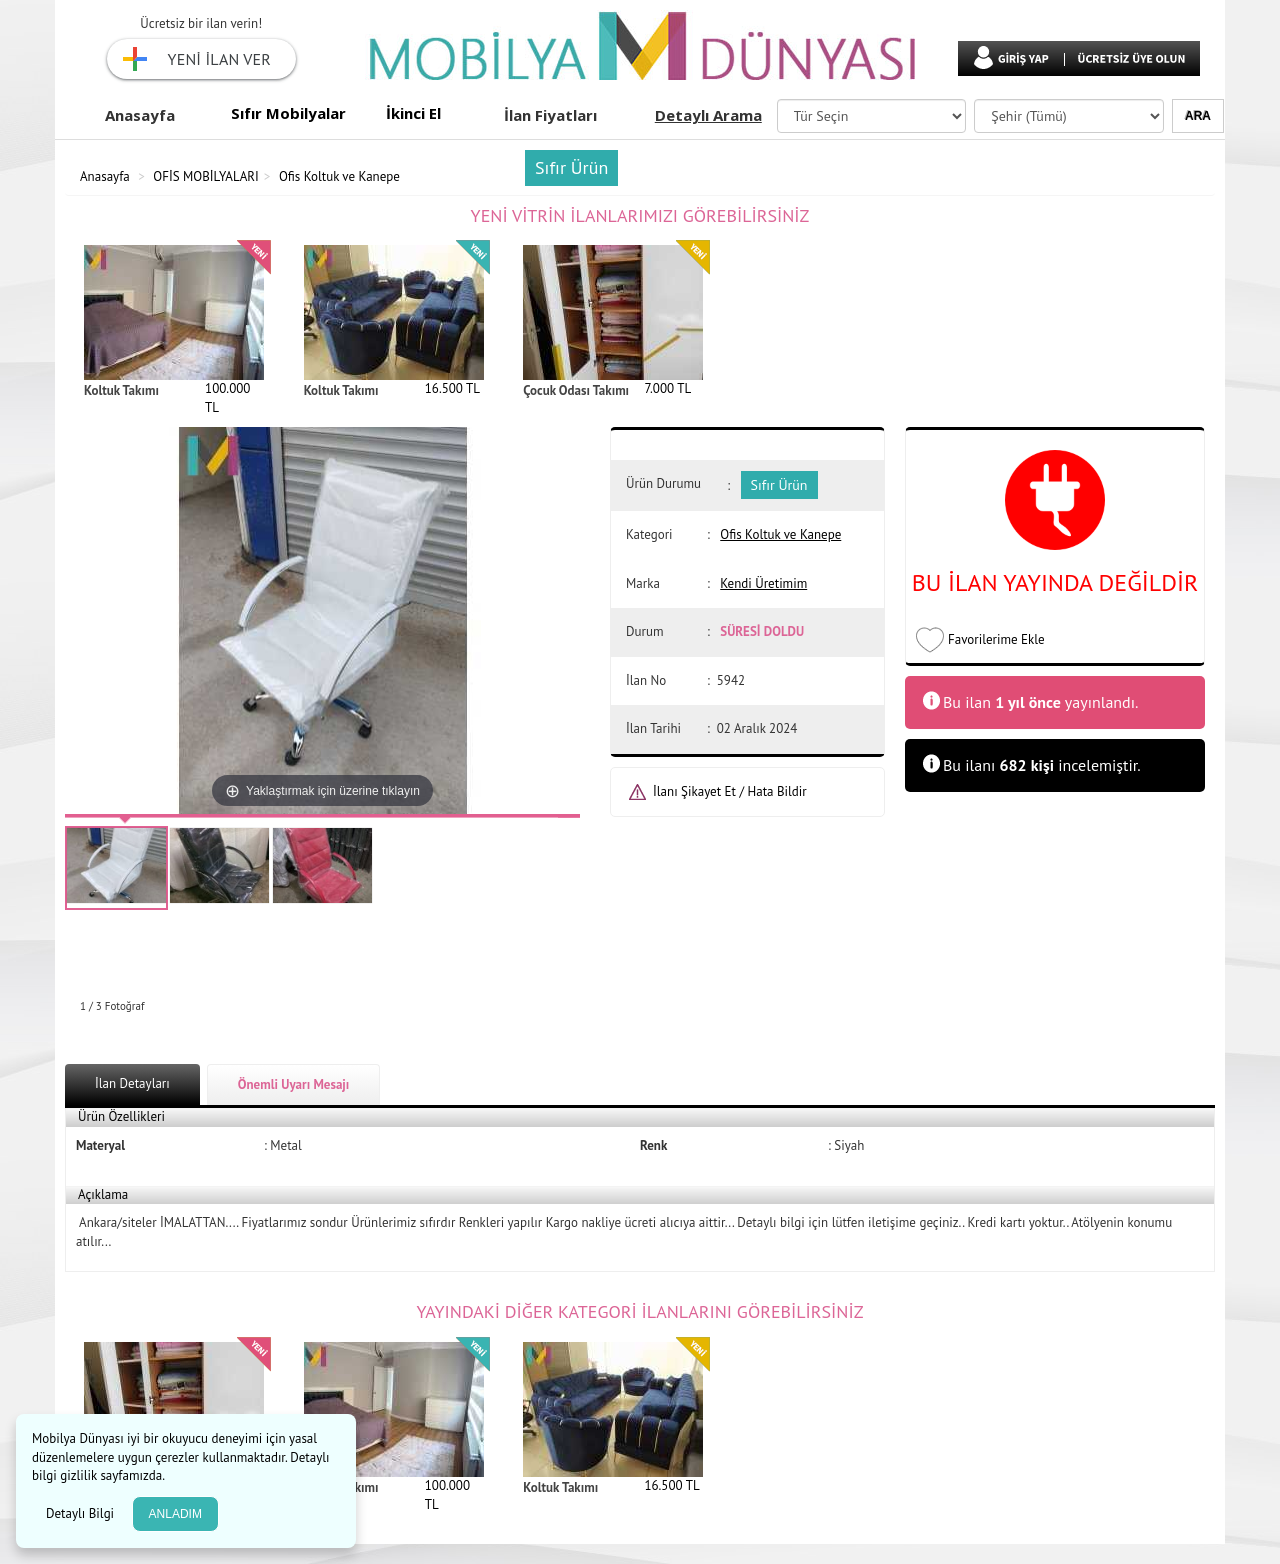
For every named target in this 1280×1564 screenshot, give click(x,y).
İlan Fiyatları (550, 115)
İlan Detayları (132, 1083)
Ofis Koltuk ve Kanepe (339, 176)
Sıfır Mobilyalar (288, 113)
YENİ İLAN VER (219, 59)
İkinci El (413, 113)
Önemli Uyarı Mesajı (294, 1084)
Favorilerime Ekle (996, 639)
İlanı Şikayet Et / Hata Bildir (730, 791)
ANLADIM (175, 1514)
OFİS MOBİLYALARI (206, 176)
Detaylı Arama (708, 115)
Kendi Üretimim (763, 583)
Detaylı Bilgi (82, 1513)
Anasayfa (140, 115)
